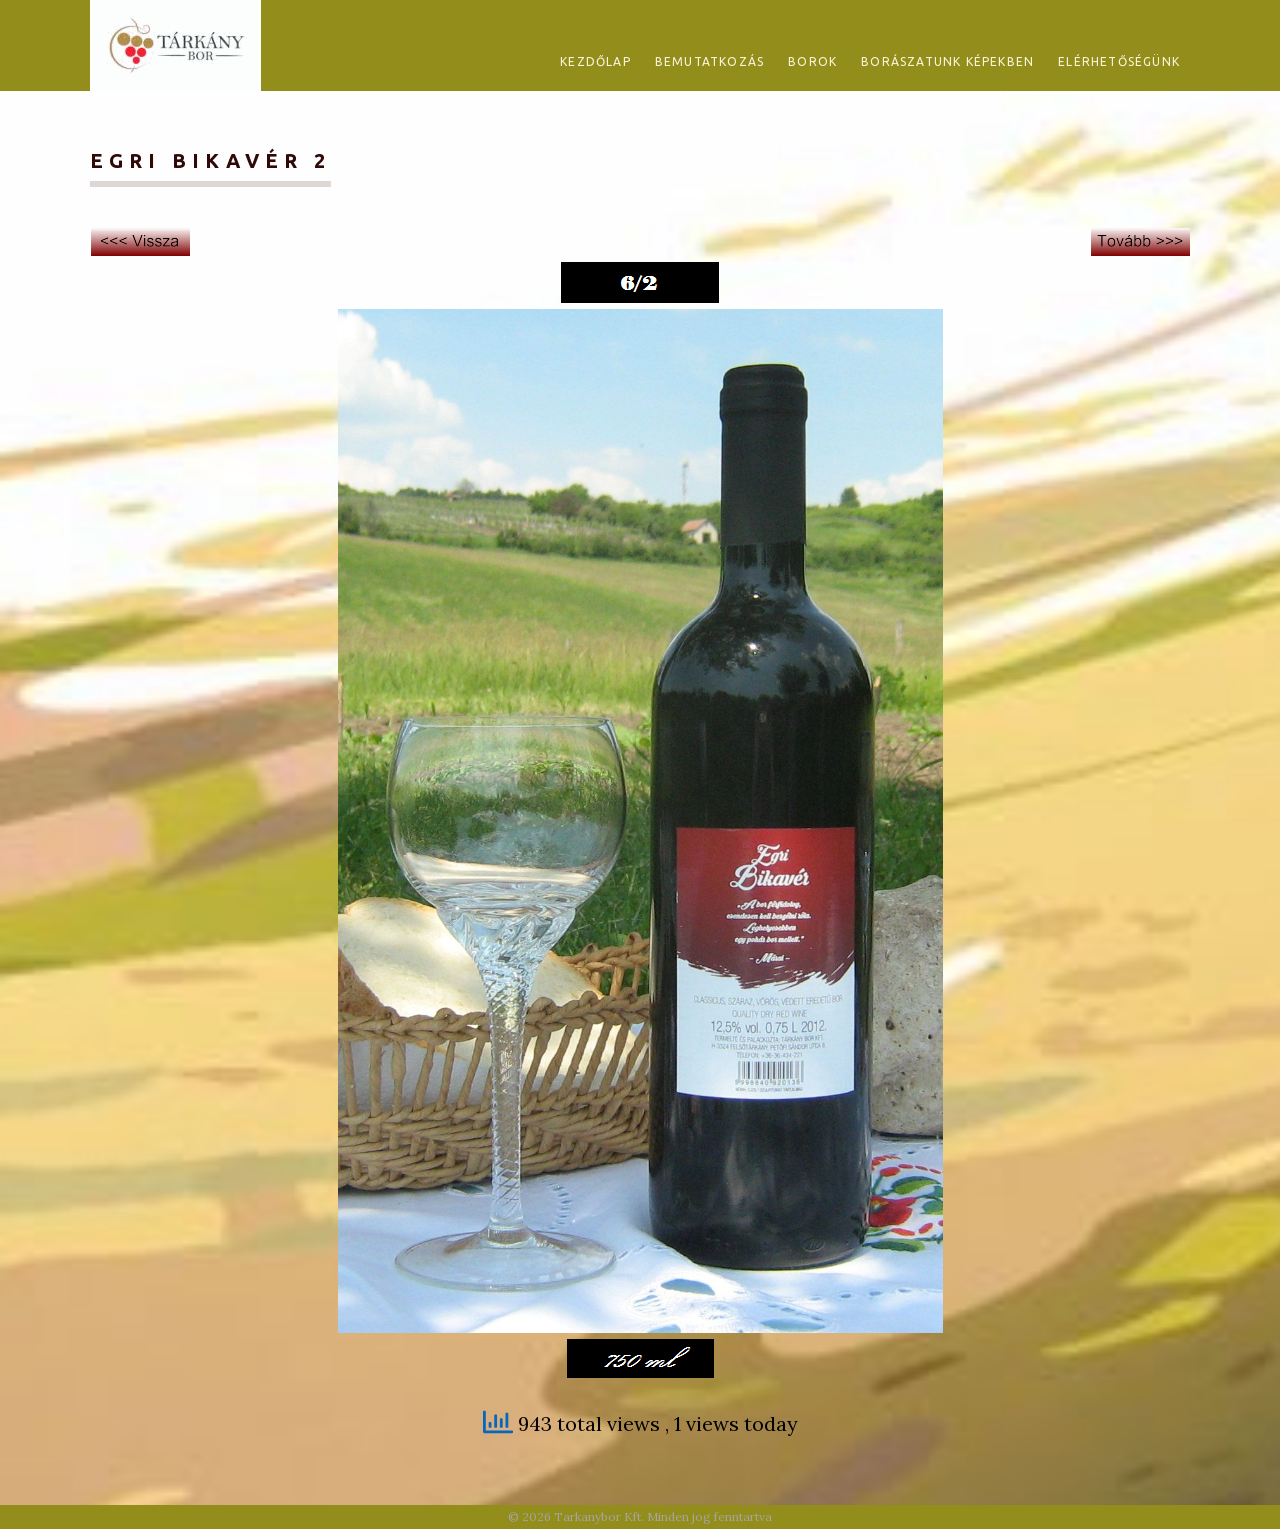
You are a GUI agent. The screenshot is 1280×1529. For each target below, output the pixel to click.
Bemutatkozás (709, 61)
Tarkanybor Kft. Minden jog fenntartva (663, 1516)
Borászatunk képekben (947, 61)
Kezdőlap (595, 61)
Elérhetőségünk (1119, 61)
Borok (812, 61)
